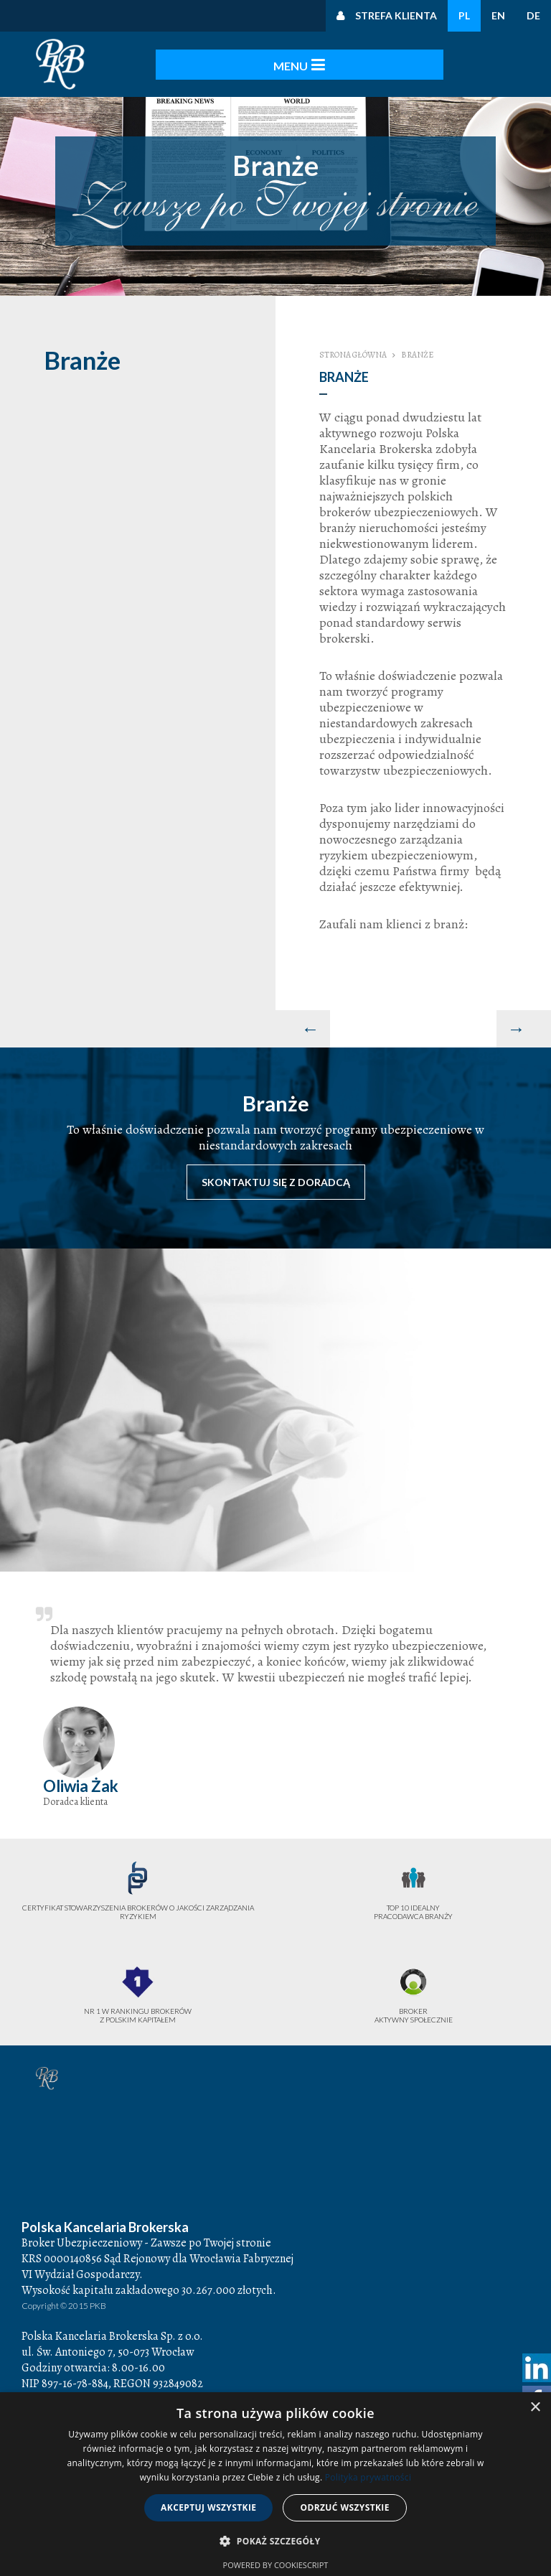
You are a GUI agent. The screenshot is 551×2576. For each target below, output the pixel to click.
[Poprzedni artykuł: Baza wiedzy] (302, 1029)
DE (533, 15)
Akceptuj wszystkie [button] (208, 2507)
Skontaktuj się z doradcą (276, 1182)
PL (464, 15)
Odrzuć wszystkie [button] (344, 2507)
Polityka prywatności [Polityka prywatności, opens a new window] (368, 2477)
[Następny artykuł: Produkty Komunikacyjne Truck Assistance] (523, 1029)
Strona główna (353, 354)
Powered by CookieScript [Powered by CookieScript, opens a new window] (276, 2564)
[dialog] (275, 2484)
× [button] (534, 2407)
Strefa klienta (396, 15)
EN (498, 15)
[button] (275, 2541)
